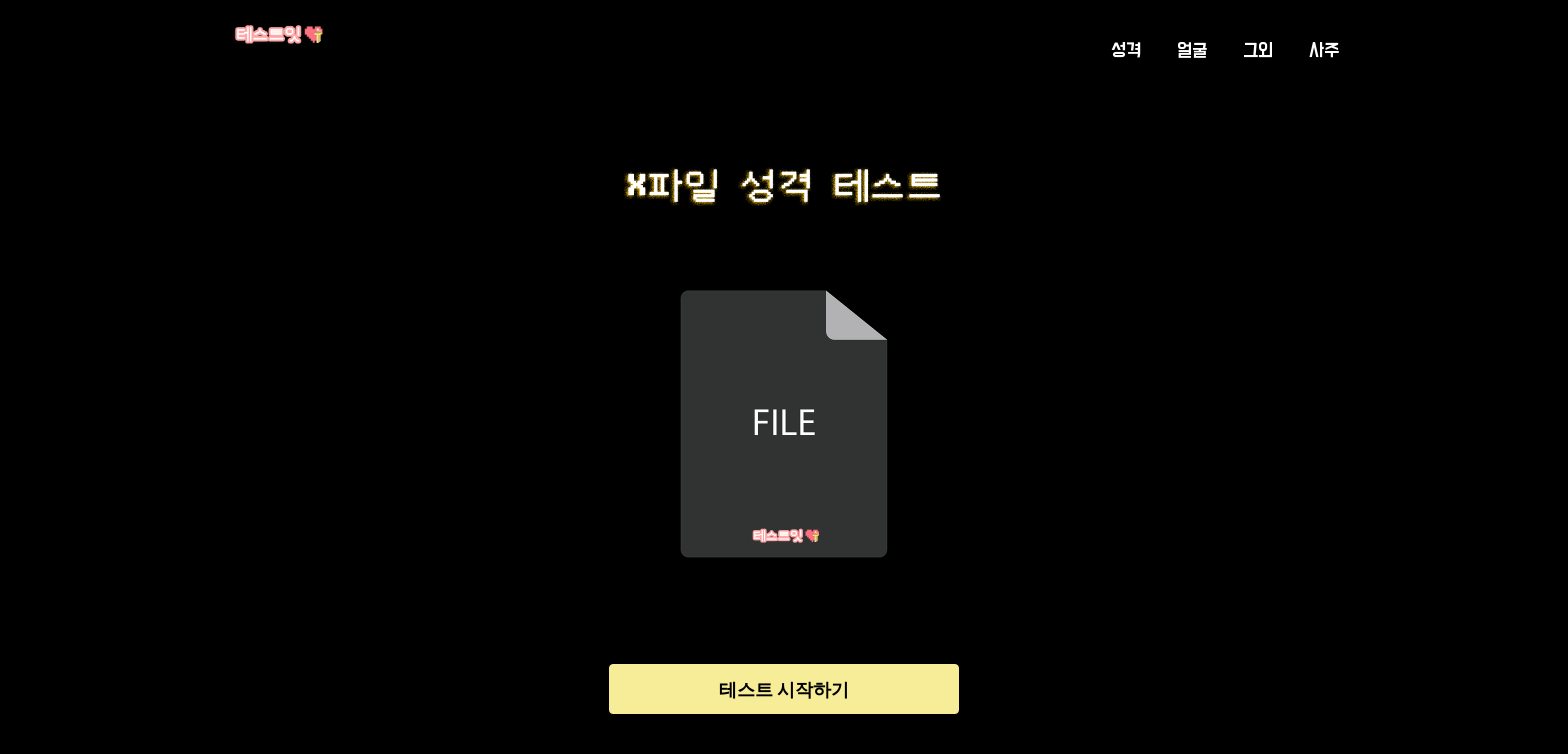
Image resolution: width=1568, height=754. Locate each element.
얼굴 (1192, 51)
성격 (1126, 51)
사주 (1324, 51)
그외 (1258, 51)
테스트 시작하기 (784, 689)
